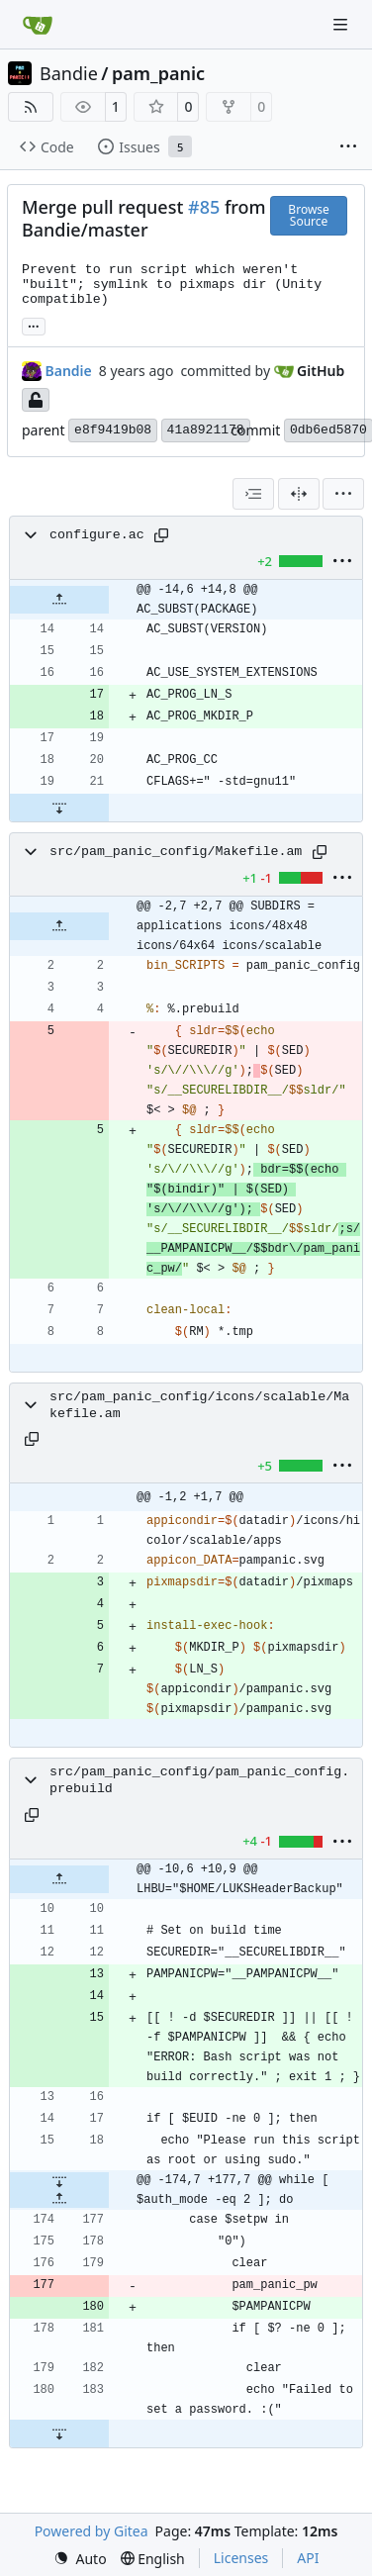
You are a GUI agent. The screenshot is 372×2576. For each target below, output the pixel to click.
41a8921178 (205, 430)
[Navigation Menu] (342, 24)
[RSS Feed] (30, 107)
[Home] (37, 25)
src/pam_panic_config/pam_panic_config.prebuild (199, 1780)
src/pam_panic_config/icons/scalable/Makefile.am (199, 1405)
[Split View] (299, 494)
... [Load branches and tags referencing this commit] (34, 325)
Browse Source (308, 215)
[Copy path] (161, 535)
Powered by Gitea (91, 2531)
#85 (204, 207)
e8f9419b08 (112, 430)
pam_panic (158, 73)
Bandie (69, 73)
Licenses (241, 2557)
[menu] (343, 494)
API (308, 2557)
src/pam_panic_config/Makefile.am (175, 851)
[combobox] (253, 494)
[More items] (348, 147)
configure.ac (96, 534)
